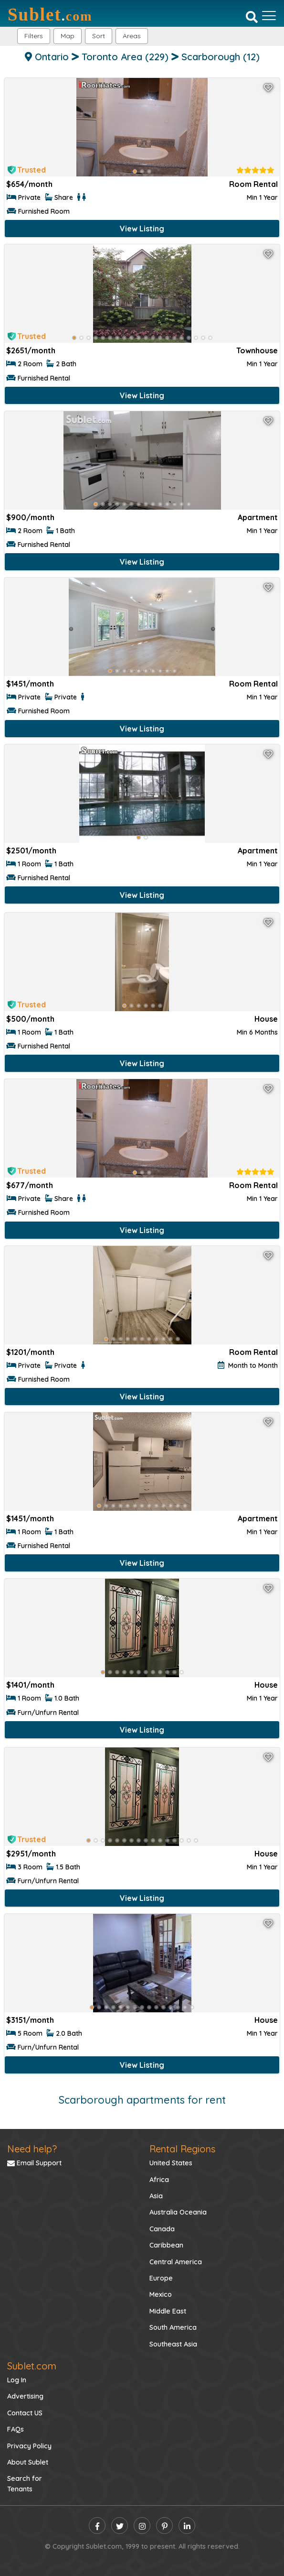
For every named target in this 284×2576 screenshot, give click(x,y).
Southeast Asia (173, 2344)
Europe (161, 2278)
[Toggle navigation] (269, 16)
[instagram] (142, 2525)
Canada (162, 2229)
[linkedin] (187, 2525)
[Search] (252, 17)
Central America (175, 2262)
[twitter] (119, 2525)
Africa (159, 2179)
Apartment (258, 517)
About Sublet (27, 2462)
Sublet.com (31, 2366)
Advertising (25, 2396)
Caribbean (166, 2245)
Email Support (34, 2163)
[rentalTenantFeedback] (255, 170)
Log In (16, 2380)
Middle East (167, 2311)
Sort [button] (98, 36)
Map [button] (67, 36)
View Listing (142, 228)
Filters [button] (33, 36)
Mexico (160, 2294)
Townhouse (257, 350)
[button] (132, 36)
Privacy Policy (29, 2446)
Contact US (24, 2413)
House (266, 1019)
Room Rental (253, 184)
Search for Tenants (24, 2483)
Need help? (32, 2149)
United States (170, 2163)
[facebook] (97, 2525)
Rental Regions (182, 2149)
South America (173, 2327)
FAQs (15, 2429)
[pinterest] (164, 2525)
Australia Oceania (178, 2212)
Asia (156, 2196)
